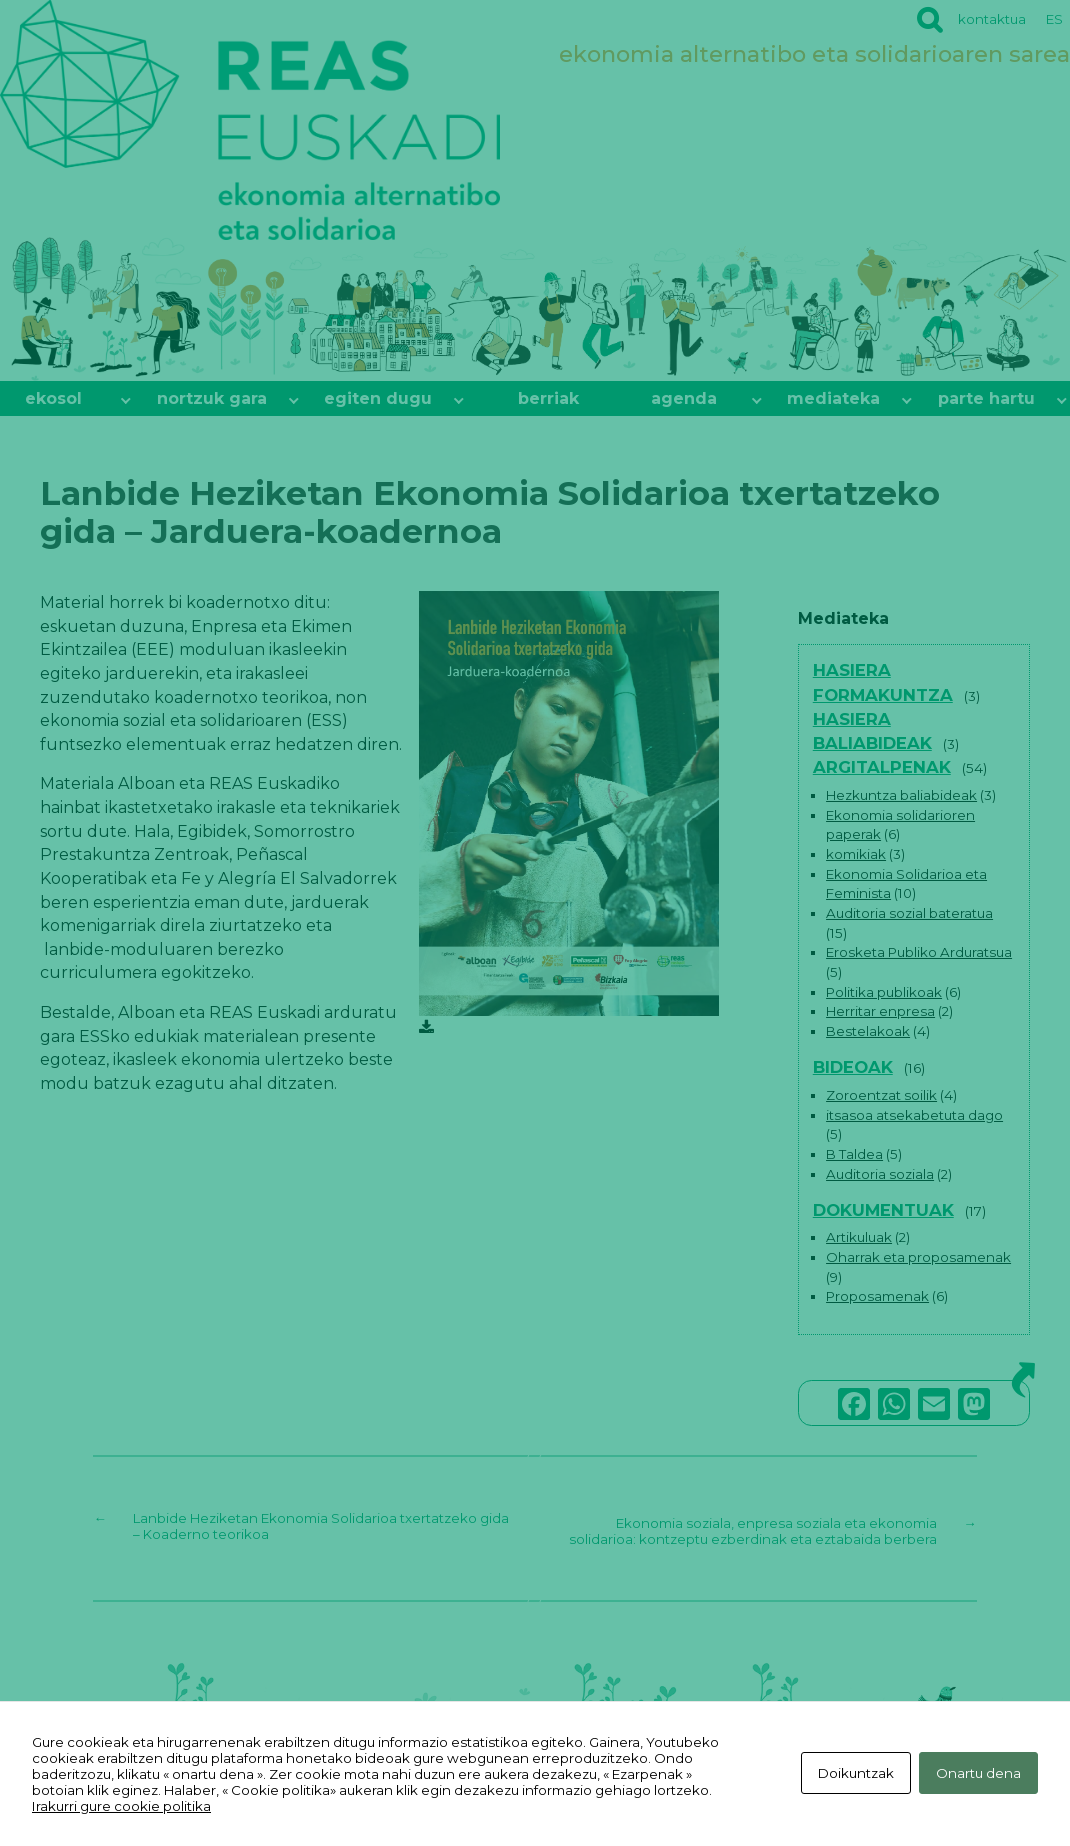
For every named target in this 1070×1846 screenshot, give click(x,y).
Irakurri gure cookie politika (121, 1806)
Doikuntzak (852, 1774)
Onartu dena (978, 1774)
